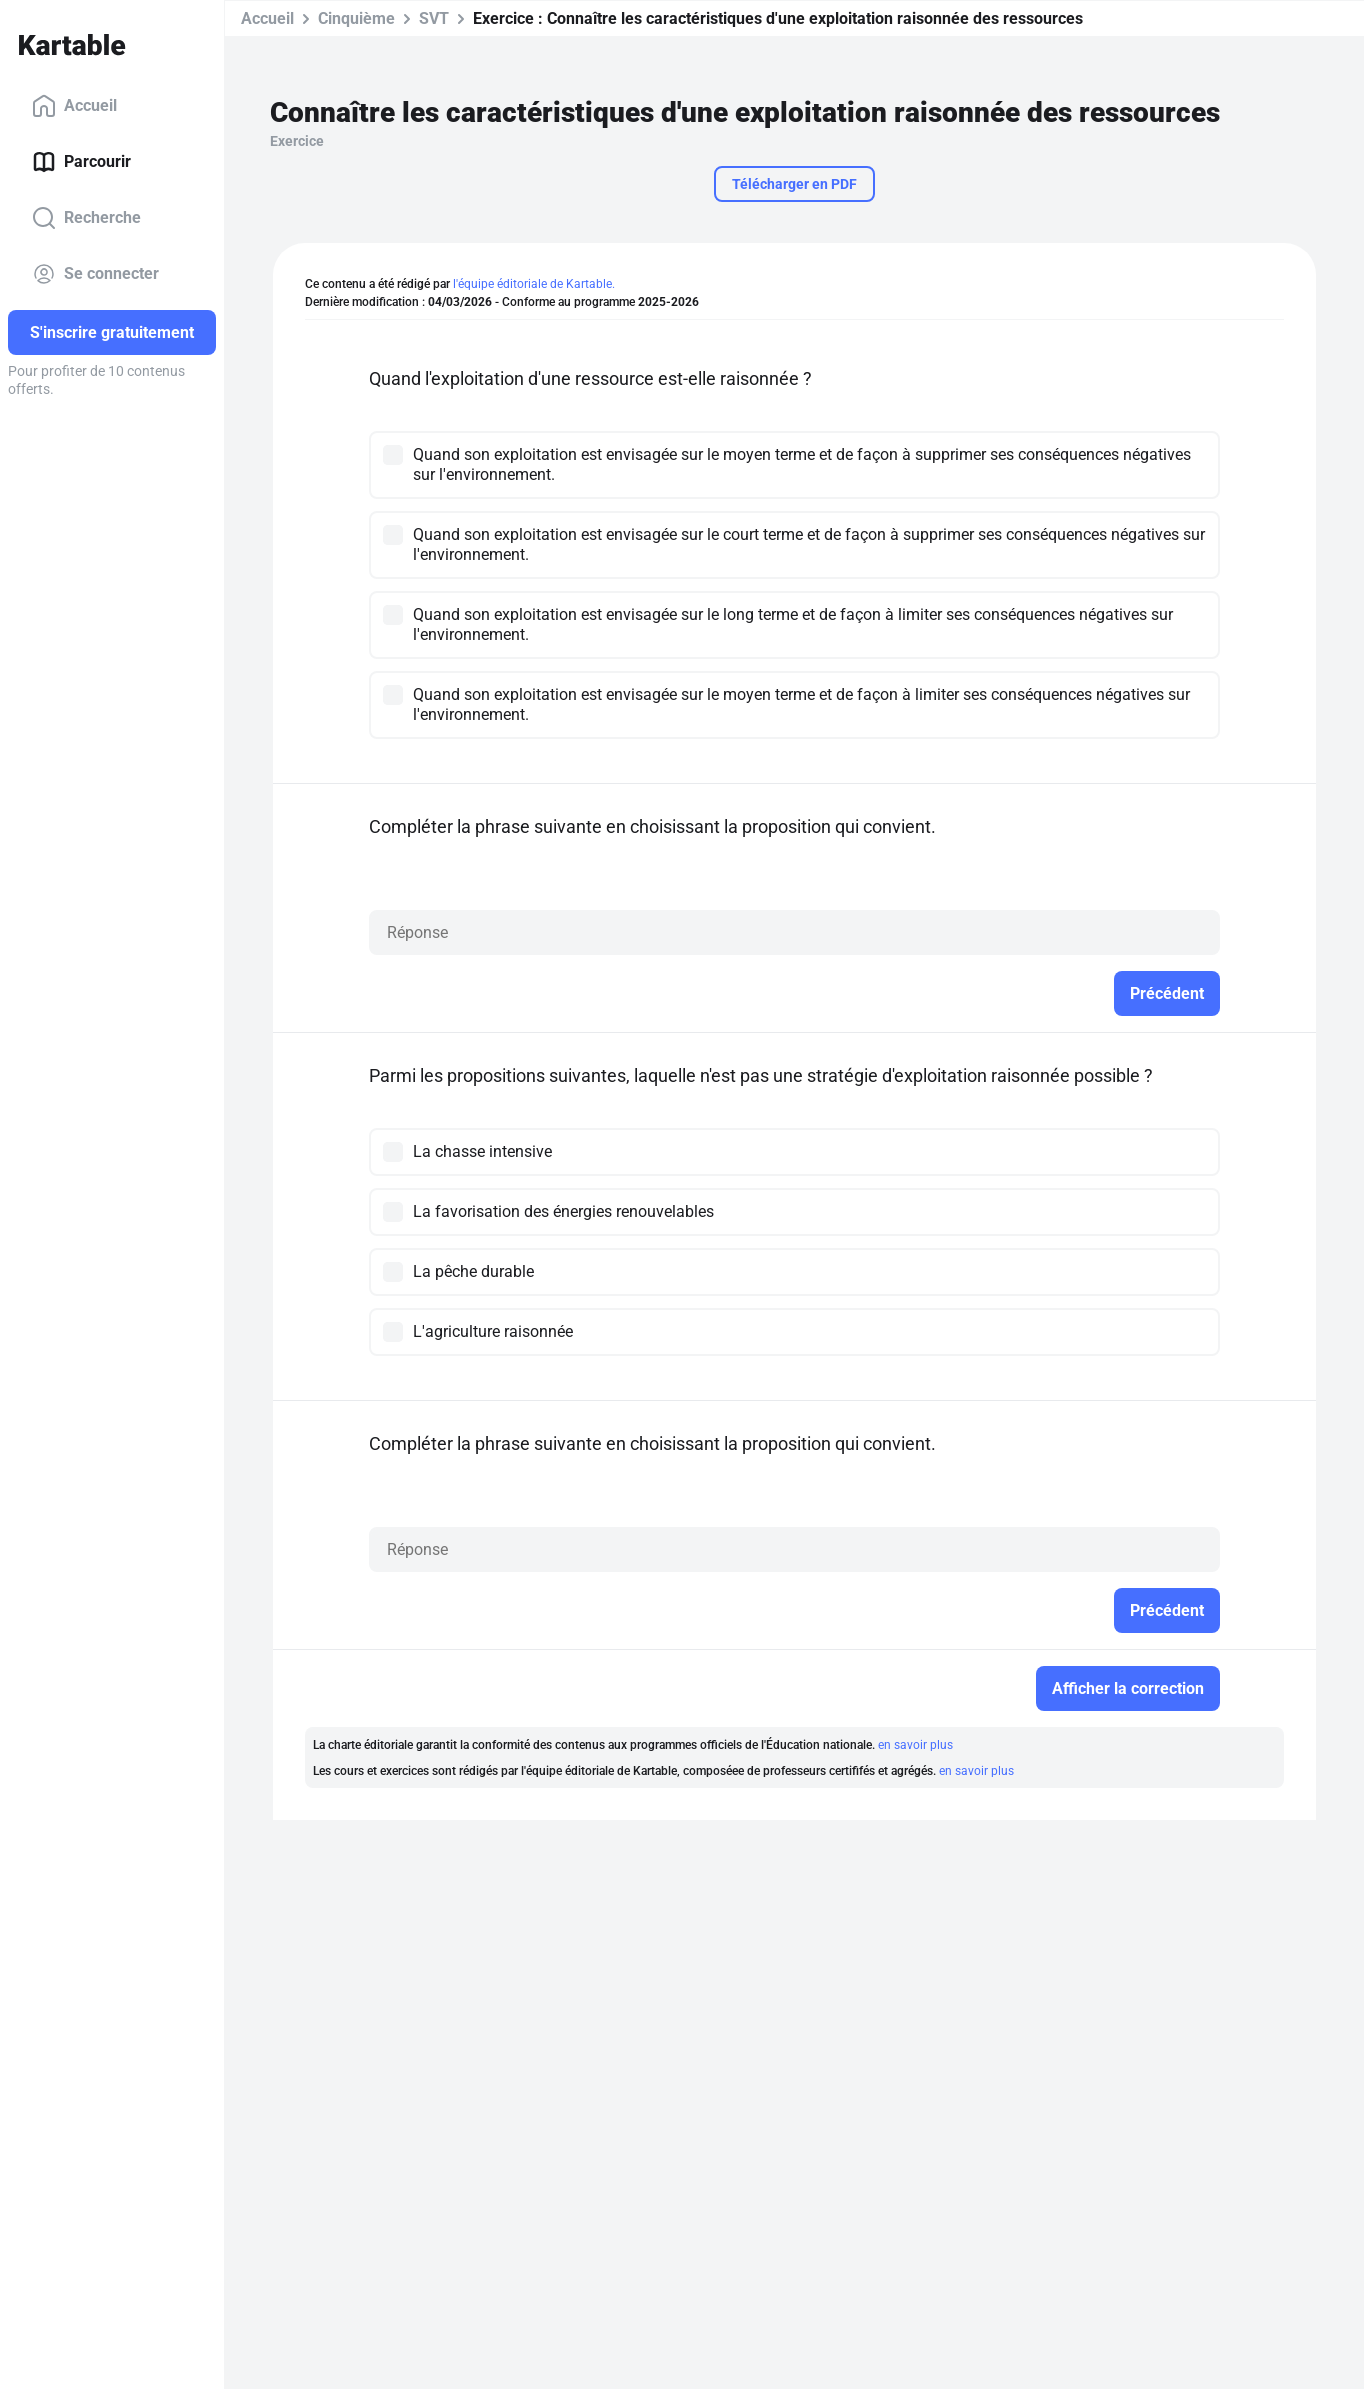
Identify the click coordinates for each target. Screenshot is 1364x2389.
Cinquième (356, 18)
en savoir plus (915, 1745)
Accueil (74, 106)
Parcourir (81, 162)
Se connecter (95, 274)
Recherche (86, 218)
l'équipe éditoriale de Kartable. (534, 284)
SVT (434, 18)
